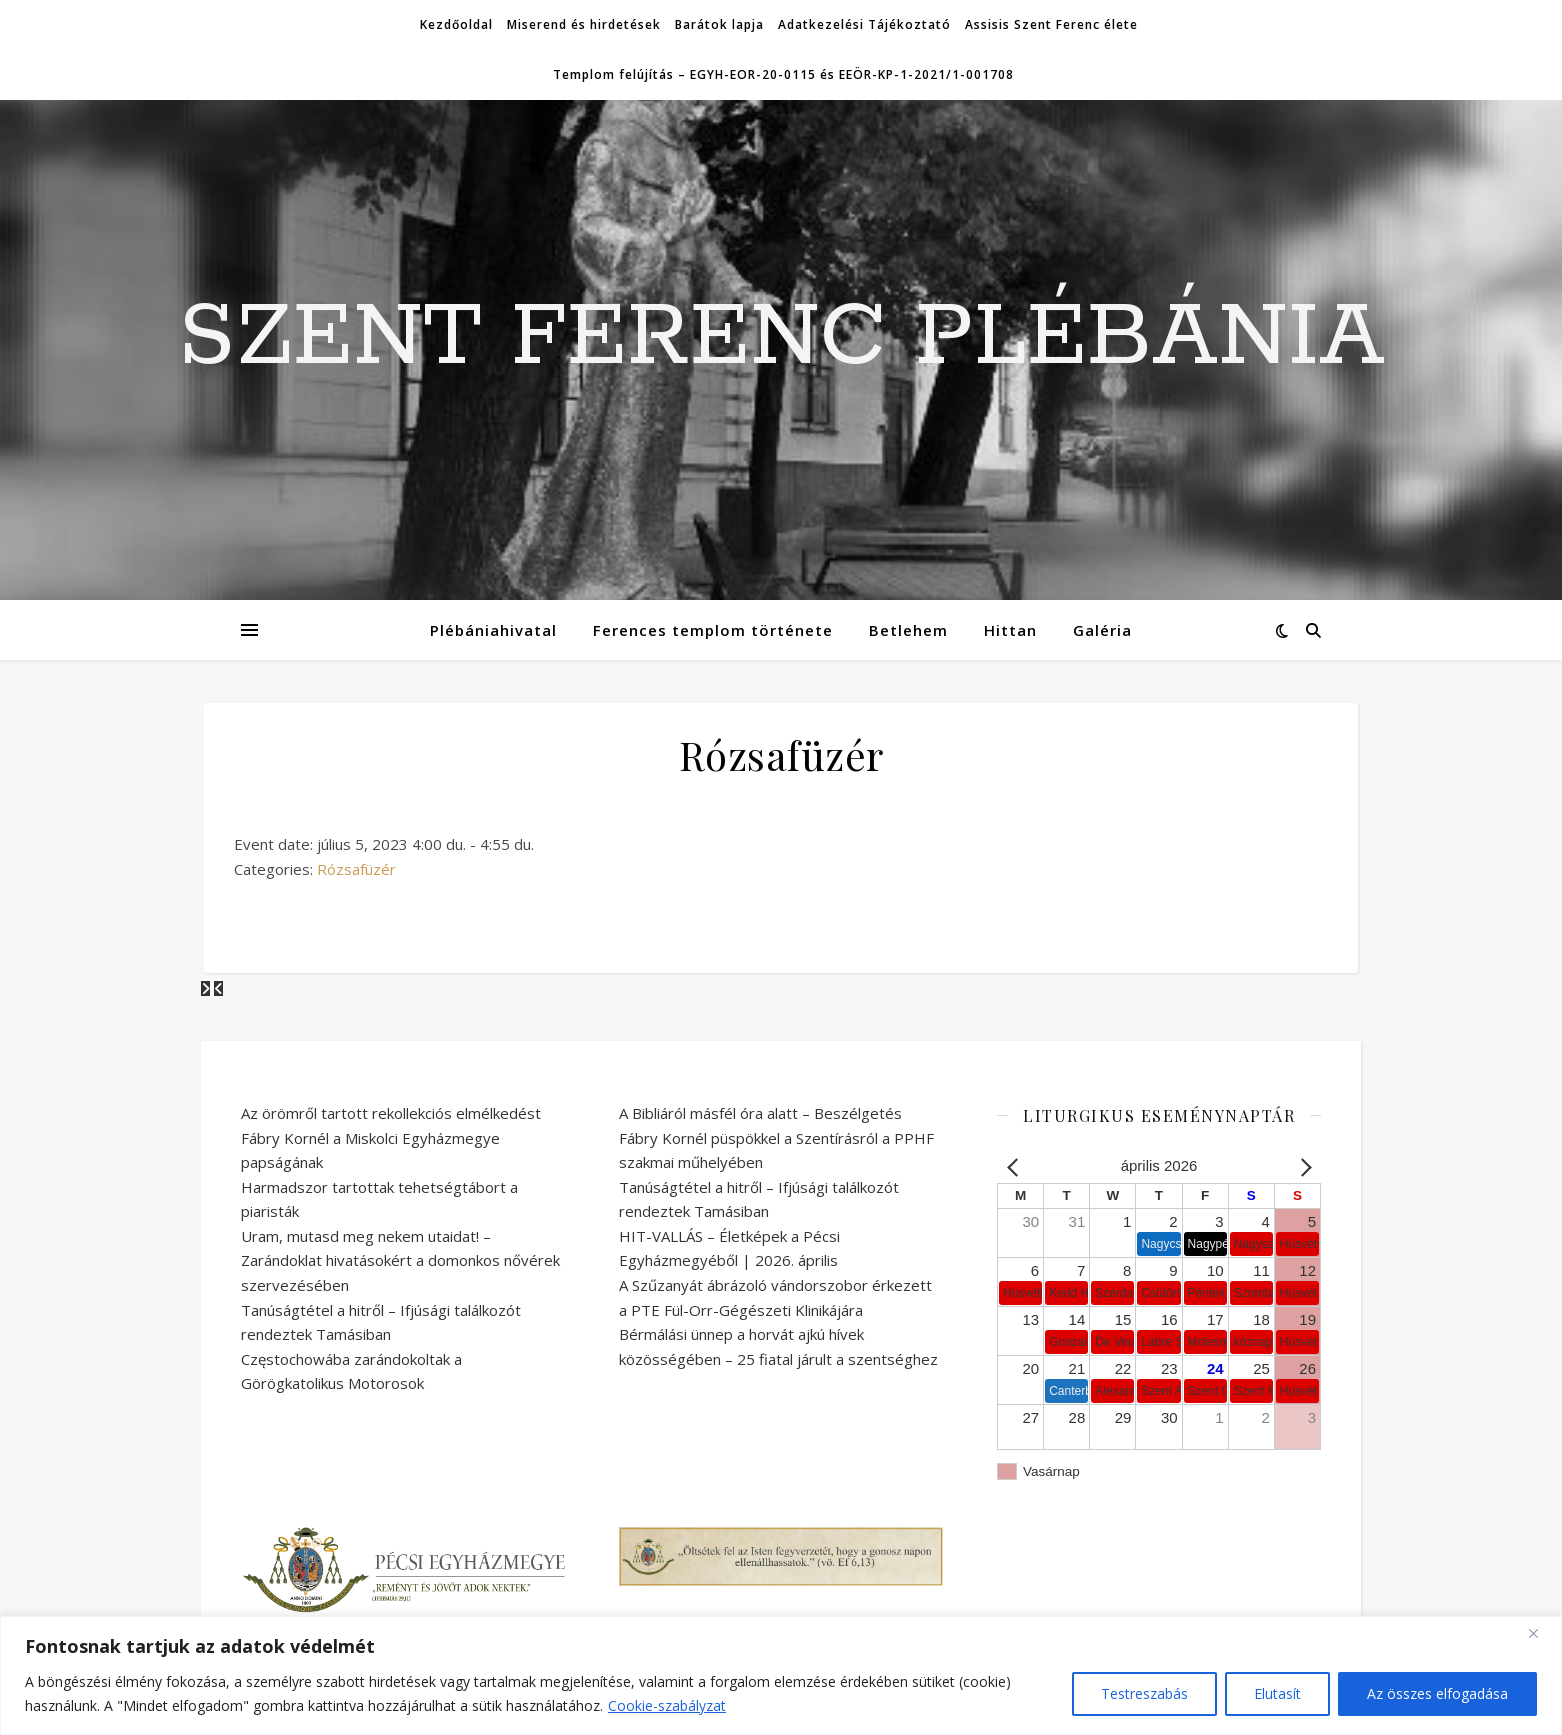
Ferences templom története (713, 630)
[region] (781, 1675)
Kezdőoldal (456, 24)
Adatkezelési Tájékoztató (864, 24)
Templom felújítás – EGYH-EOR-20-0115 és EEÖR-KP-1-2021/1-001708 (783, 74)
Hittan (1010, 630)
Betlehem (908, 630)
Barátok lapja (719, 24)
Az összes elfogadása (1437, 1693)
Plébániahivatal (493, 630)
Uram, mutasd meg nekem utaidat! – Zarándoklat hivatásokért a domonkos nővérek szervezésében (400, 1260)
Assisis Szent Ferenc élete (1051, 24)
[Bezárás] (1541, 1633)
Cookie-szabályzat (667, 1705)
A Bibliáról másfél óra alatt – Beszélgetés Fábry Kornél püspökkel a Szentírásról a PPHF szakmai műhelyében (776, 1137)
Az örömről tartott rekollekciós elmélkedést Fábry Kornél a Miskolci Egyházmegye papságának (391, 1137)
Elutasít (1277, 1693)
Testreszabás (1144, 1693)
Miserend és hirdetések (584, 24)
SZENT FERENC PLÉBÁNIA (781, 338)
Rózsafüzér (356, 869)
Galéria (1102, 630)
